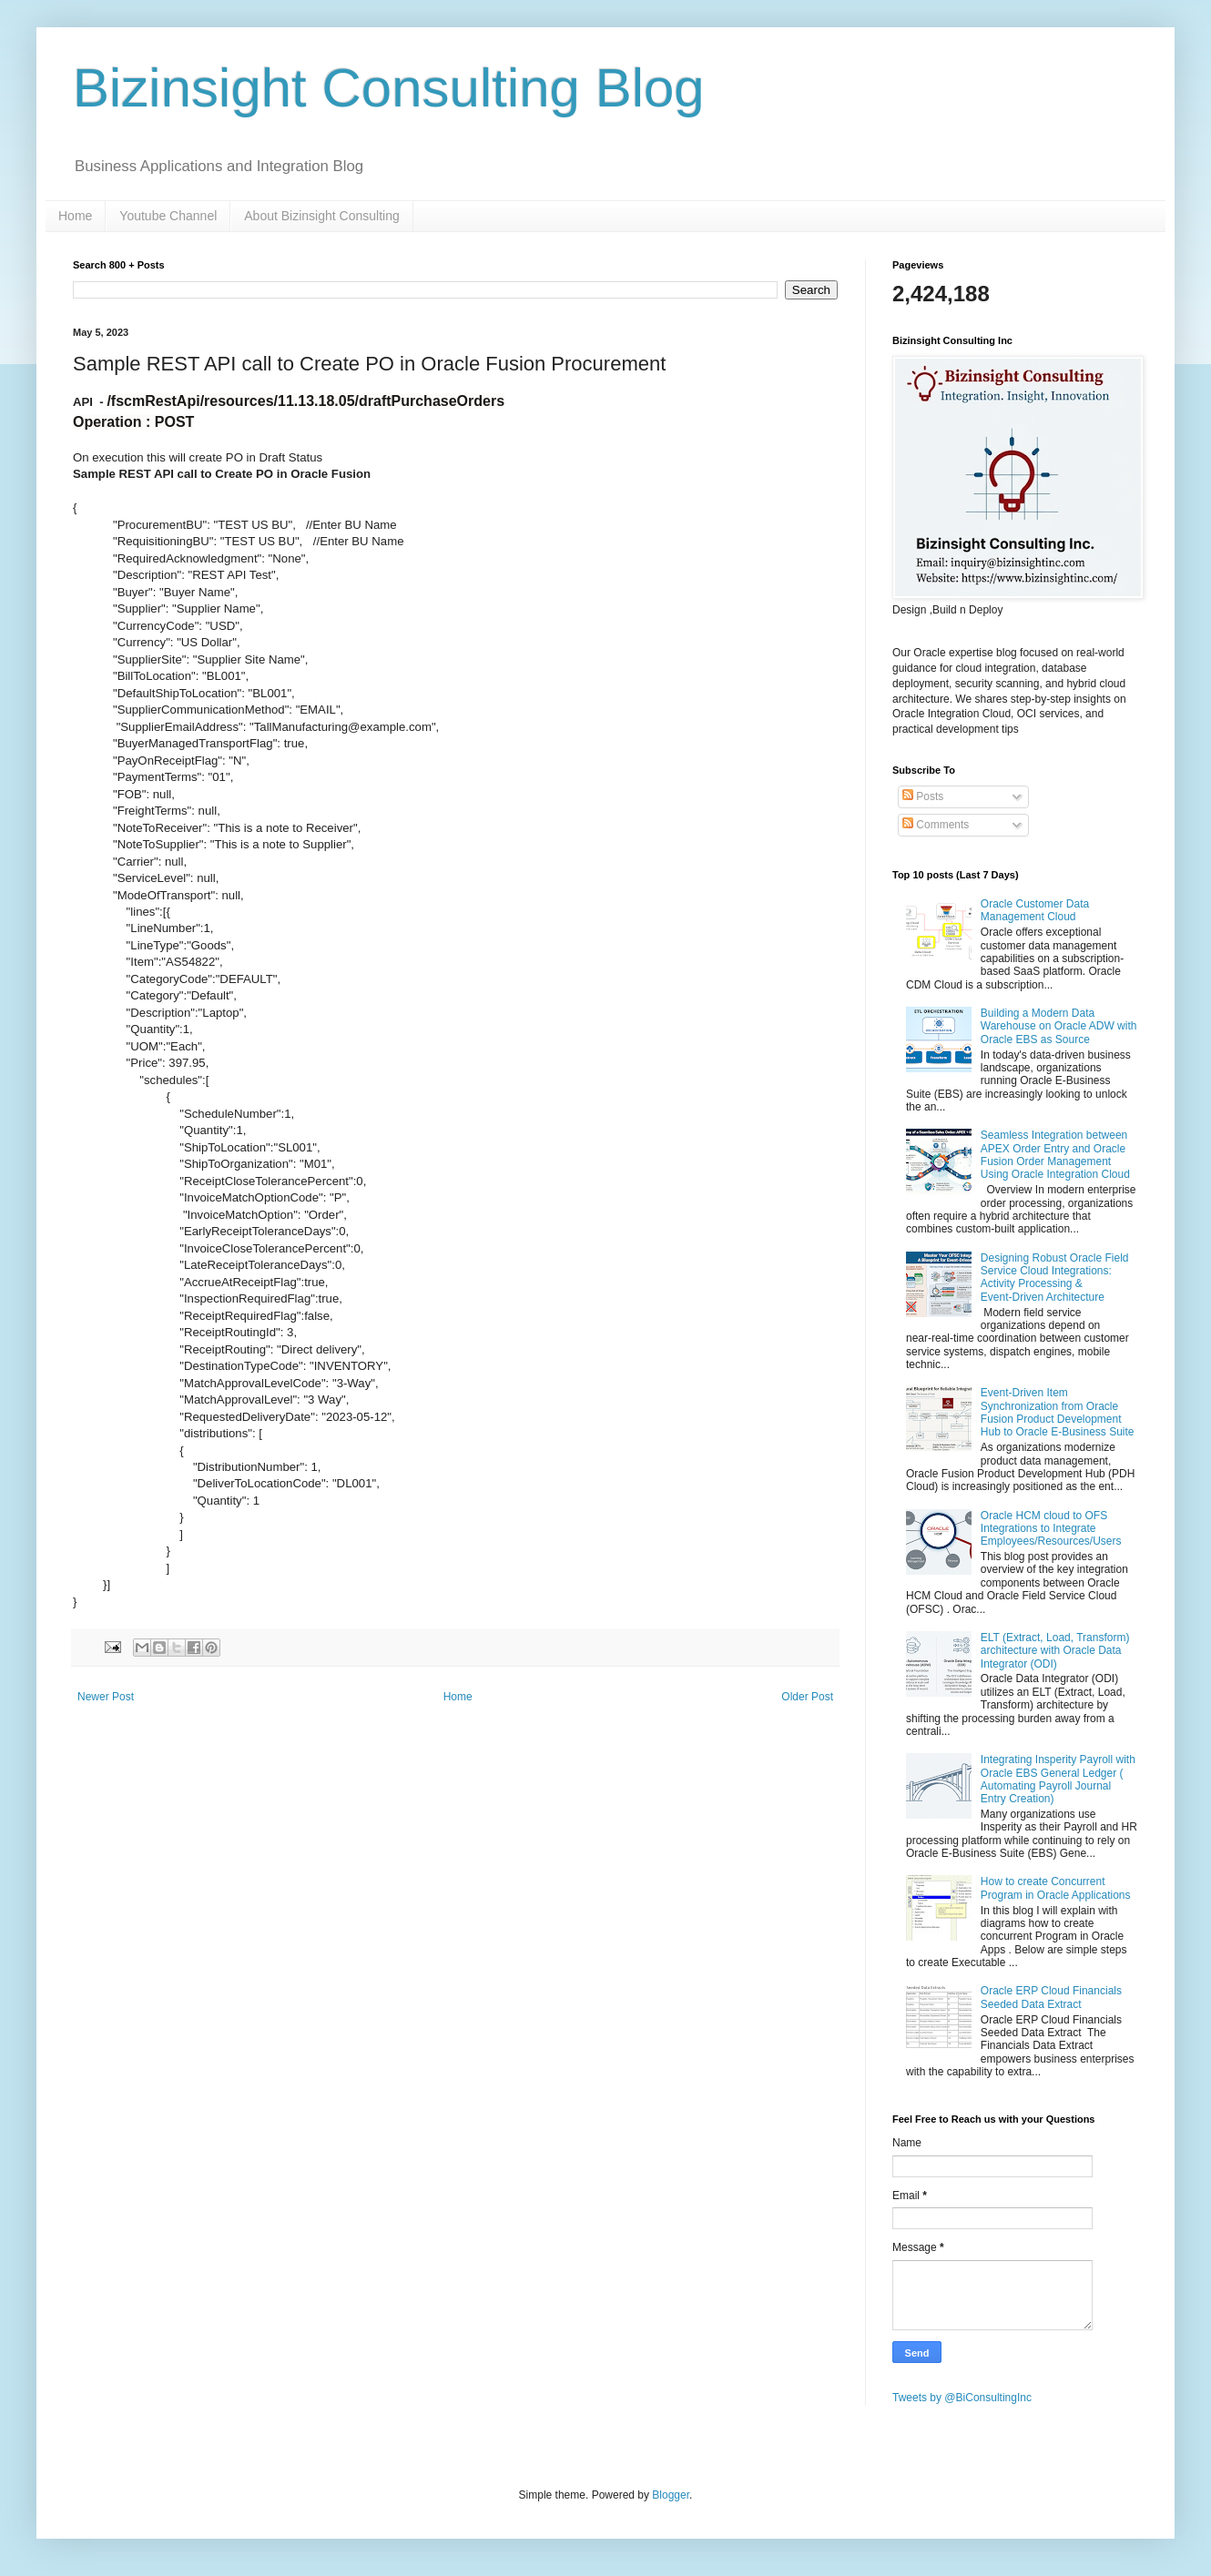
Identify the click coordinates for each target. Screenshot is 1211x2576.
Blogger (670, 2495)
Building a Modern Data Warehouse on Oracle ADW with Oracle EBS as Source (1059, 1026)
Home (75, 215)
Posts (922, 796)
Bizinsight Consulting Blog (389, 87)
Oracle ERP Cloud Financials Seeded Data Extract (1051, 1997)
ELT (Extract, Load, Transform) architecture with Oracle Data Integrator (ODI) (1055, 1650)
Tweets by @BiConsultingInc (962, 2397)
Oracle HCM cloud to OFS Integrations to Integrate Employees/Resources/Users (1051, 1528)
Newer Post (105, 1696)
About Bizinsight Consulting (321, 215)
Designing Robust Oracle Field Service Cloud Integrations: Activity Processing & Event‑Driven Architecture (1055, 1277)
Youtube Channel (168, 215)
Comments (935, 824)
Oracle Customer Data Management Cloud (1035, 910)
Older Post (807, 1696)
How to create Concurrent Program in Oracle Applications (1056, 1888)
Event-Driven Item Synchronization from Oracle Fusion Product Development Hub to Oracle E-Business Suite (1058, 1412)
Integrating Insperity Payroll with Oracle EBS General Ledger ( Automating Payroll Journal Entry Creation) (1058, 1779)
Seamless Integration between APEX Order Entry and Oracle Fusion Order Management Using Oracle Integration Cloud (1055, 1155)
